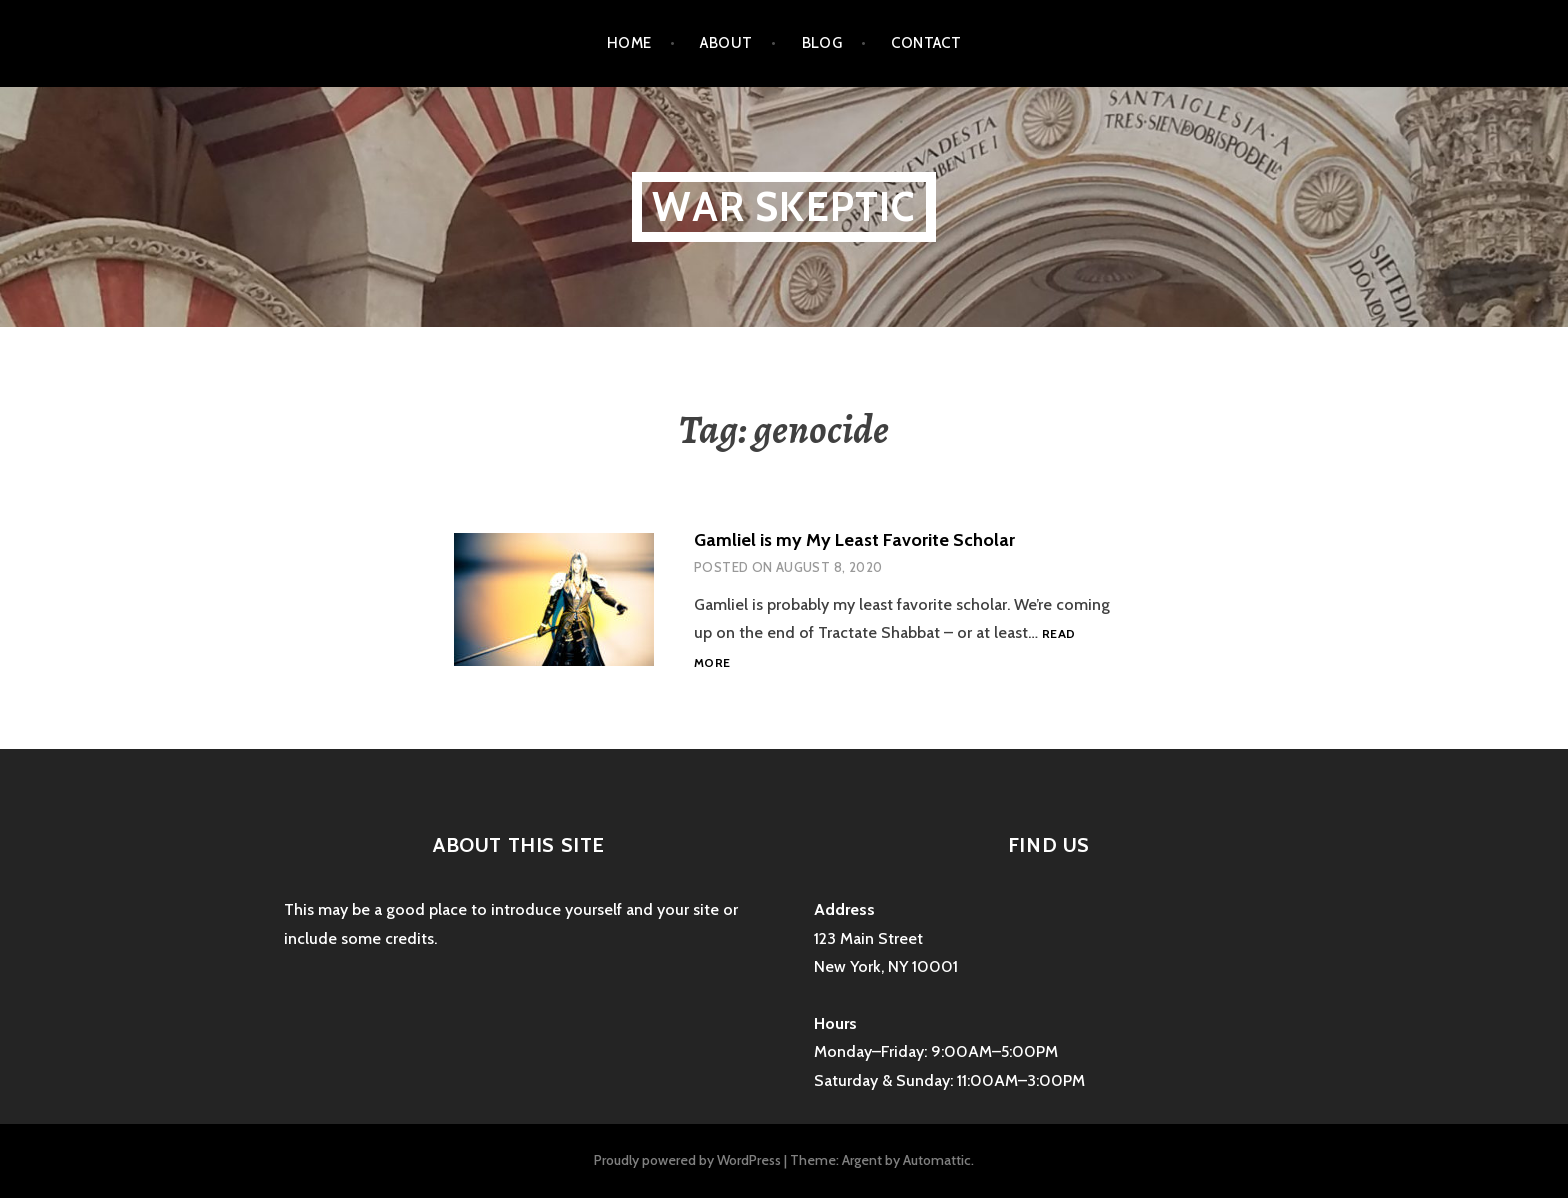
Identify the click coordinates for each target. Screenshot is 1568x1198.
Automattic (937, 1160)
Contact (926, 43)
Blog (822, 43)
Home (629, 43)
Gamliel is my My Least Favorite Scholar (854, 540)
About (726, 43)
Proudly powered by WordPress (687, 1160)
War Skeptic (783, 206)
